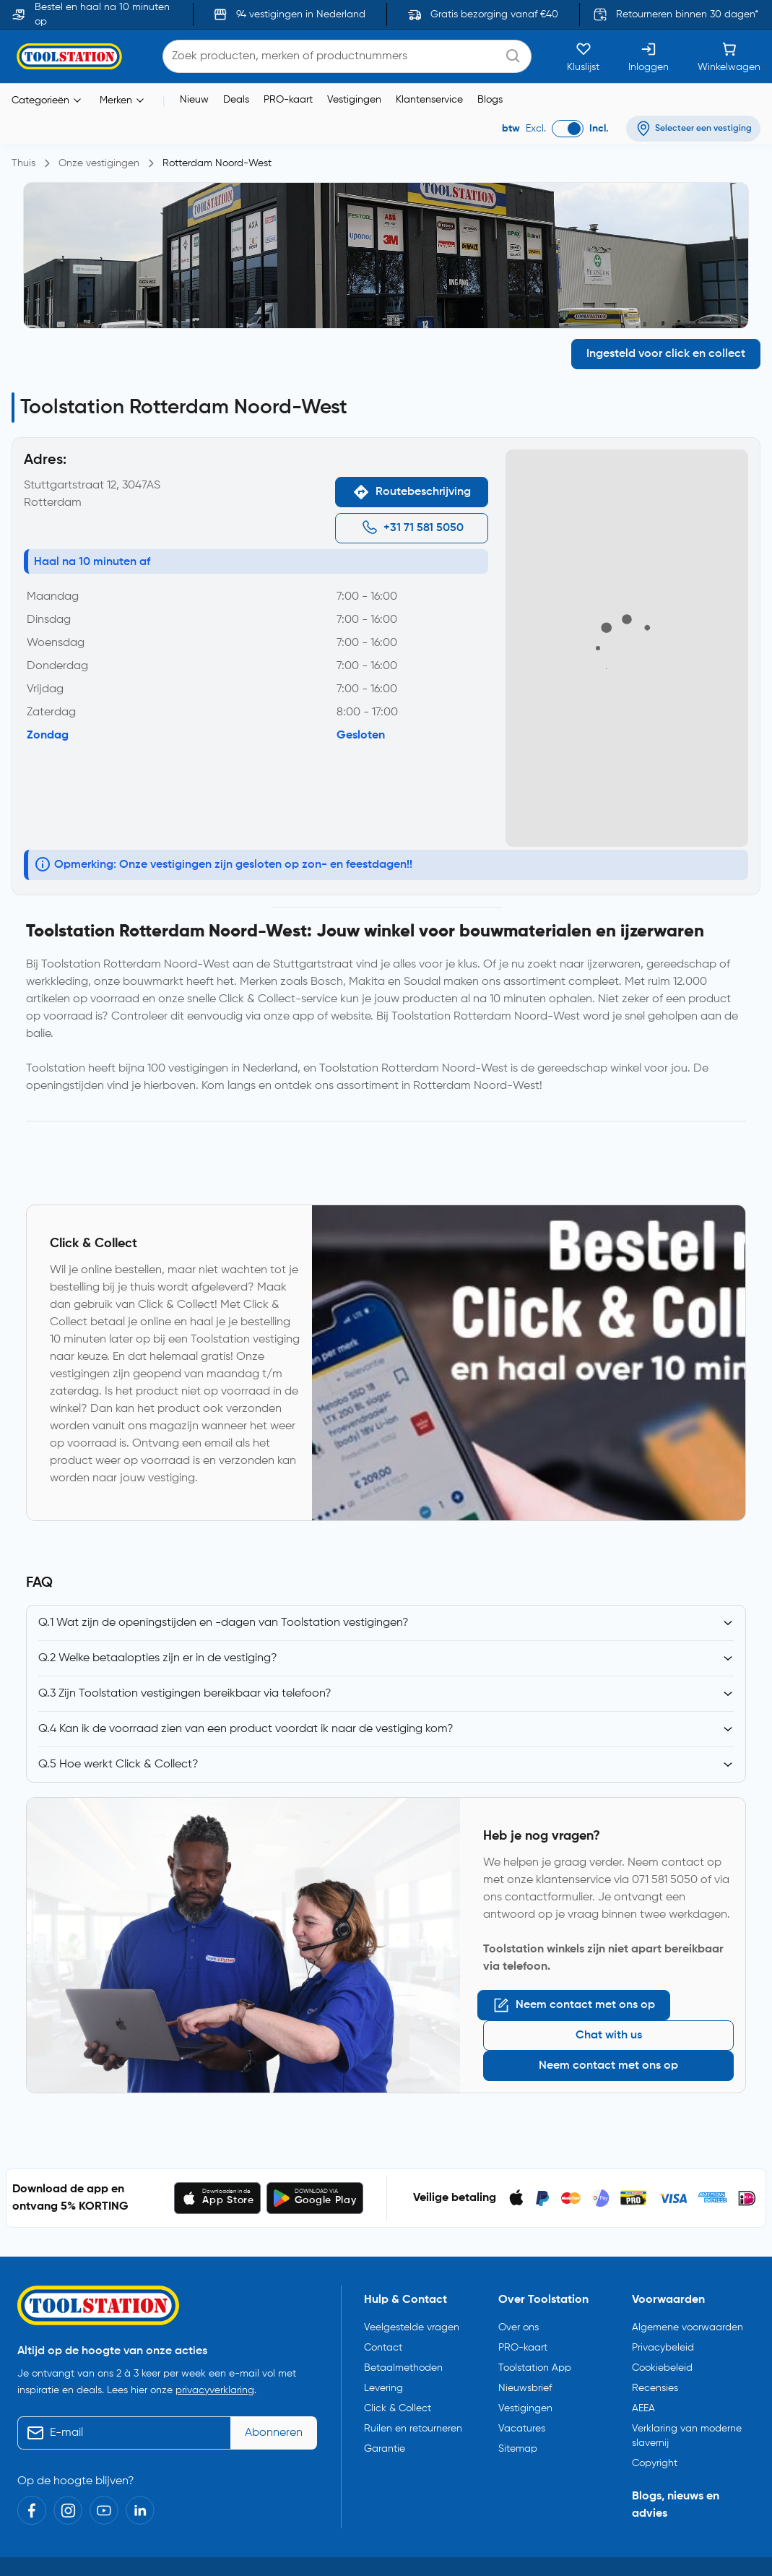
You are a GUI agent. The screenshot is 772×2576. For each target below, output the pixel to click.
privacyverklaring (214, 2310)
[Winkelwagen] (729, 27)
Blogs (490, 70)
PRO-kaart (288, 70)
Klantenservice (429, 70)
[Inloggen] (648, 27)
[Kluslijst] (583, 27)
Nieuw (194, 70)
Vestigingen (354, 70)
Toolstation (96, 2500)
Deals (236, 70)
